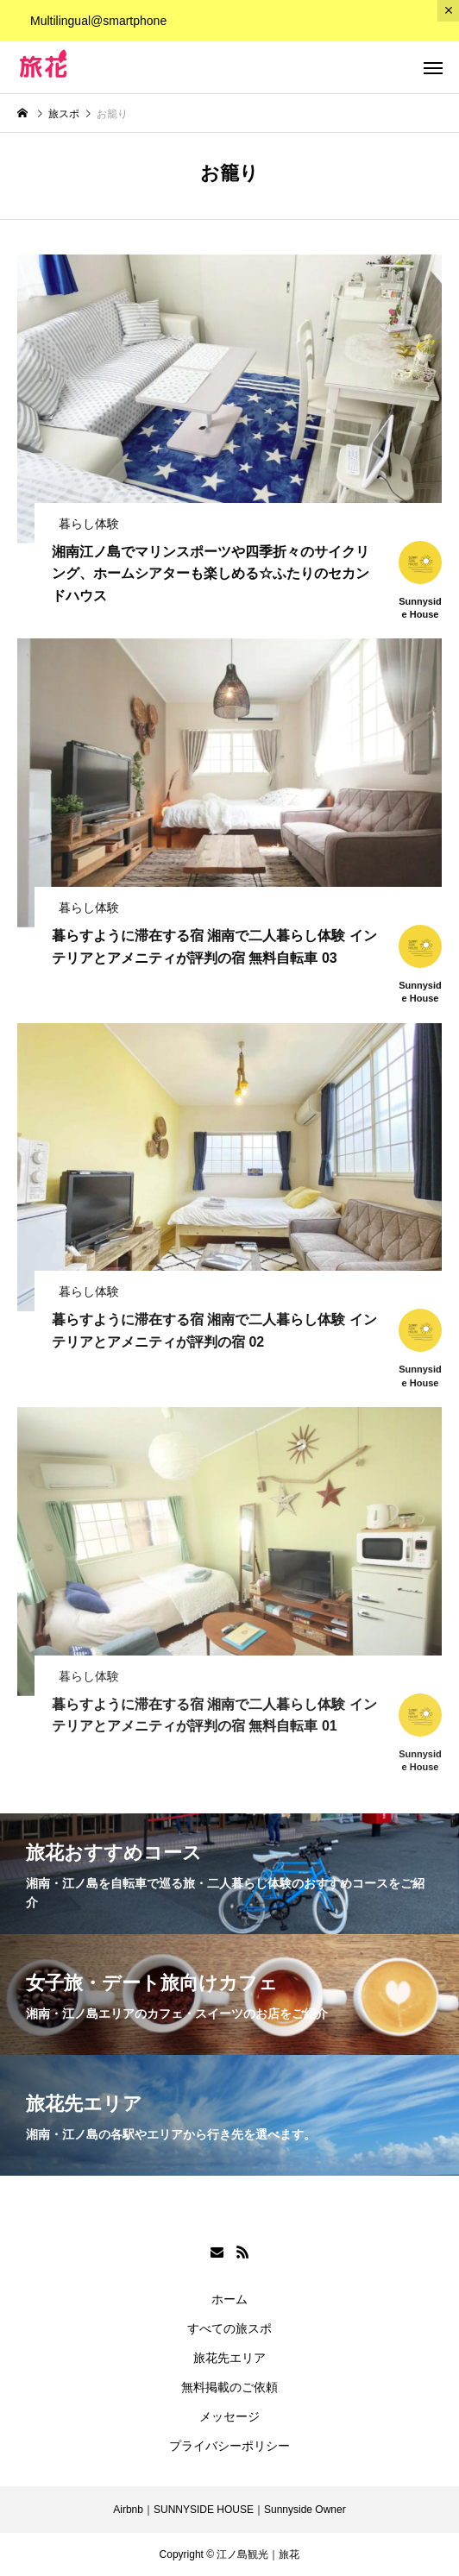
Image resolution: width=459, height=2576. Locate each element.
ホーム (229, 2299)
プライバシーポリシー (229, 2446)
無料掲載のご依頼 (229, 2387)
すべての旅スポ (229, 2328)
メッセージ (229, 2416)
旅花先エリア (229, 2358)
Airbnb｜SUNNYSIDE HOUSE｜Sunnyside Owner (229, 2510)
